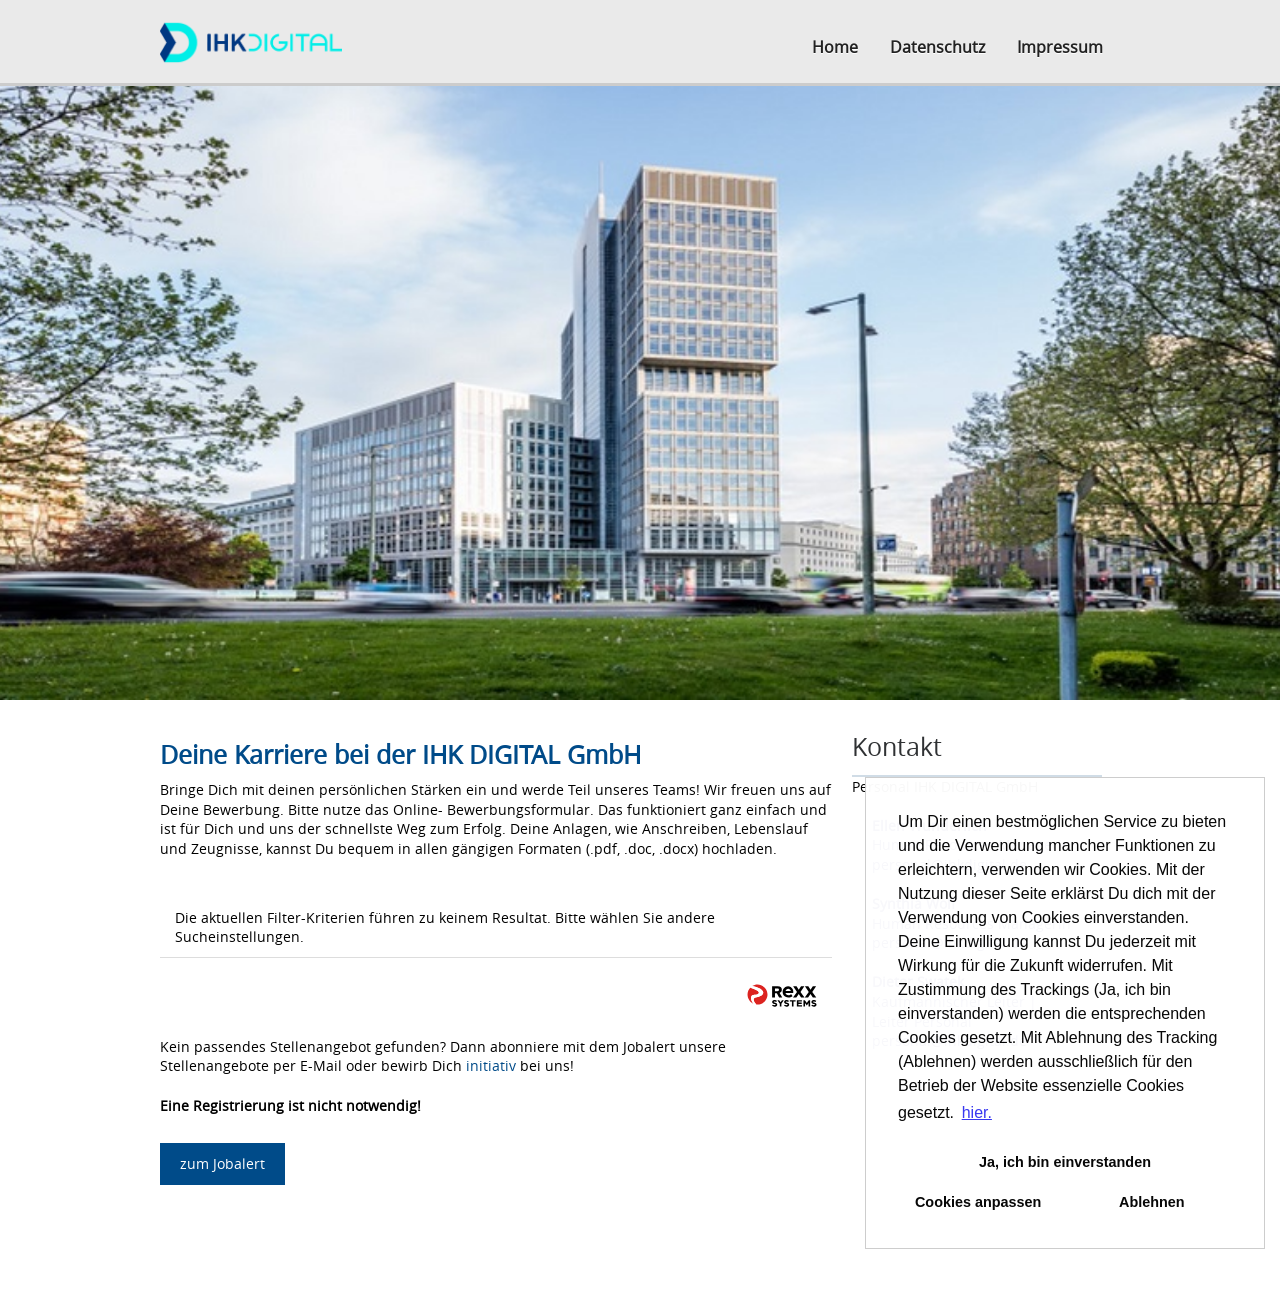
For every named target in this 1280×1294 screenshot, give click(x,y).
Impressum (1060, 47)
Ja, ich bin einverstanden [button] (1065, 1162)
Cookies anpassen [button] (978, 1202)
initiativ (491, 1065)
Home (835, 47)
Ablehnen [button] (1152, 1202)
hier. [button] (977, 1112)
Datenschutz (937, 47)
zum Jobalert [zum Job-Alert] (222, 1163)
